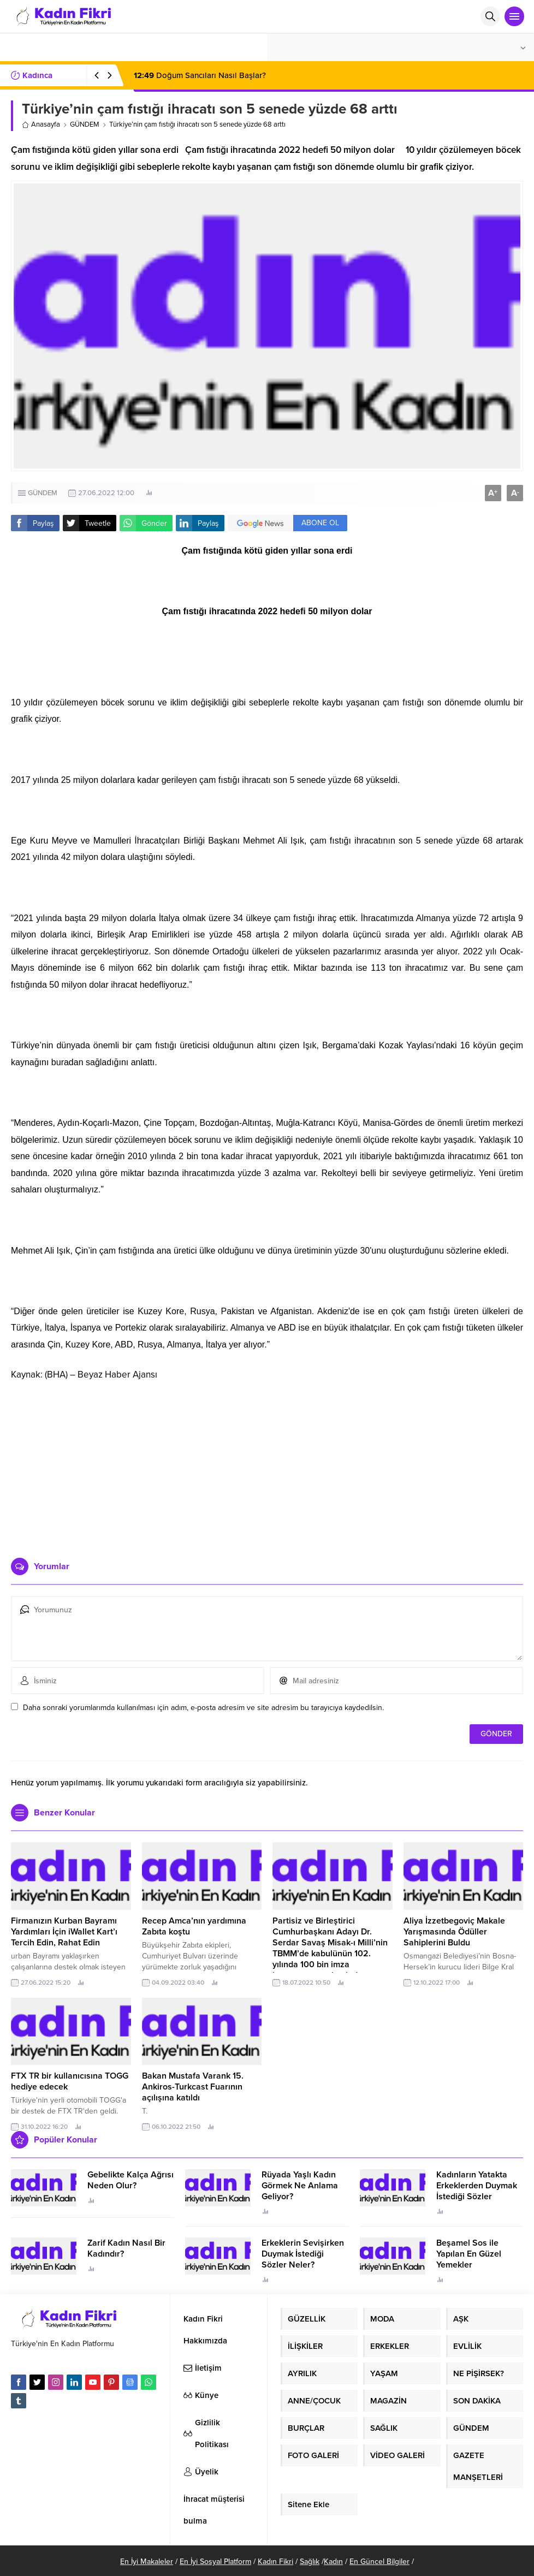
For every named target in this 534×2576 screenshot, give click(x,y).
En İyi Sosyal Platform (215, 2561)
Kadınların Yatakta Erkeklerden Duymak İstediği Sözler (476, 2185)
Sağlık (309, 2561)
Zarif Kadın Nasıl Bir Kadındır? (126, 2248)
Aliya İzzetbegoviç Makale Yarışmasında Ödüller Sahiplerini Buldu (454, 1931)
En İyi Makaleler (146, 2561)
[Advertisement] (267, 1464)
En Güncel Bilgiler (379, 2561)
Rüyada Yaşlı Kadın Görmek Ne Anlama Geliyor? (300, 2185)
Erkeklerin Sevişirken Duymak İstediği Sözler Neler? (303, 2253)
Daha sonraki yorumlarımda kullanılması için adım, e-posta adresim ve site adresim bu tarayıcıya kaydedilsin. (203, 1707)
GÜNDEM (84, 124)
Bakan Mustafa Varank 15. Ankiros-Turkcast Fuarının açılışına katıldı (193, 2086)
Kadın (333, 2561)
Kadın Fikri (275, 2561)
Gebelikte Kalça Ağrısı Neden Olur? (130, 2180)
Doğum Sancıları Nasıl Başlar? (200, 75)
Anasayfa (41, 124)
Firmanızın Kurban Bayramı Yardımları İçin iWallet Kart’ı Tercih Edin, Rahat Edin (64, 1931)
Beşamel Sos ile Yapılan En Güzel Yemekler (468, 2253)
